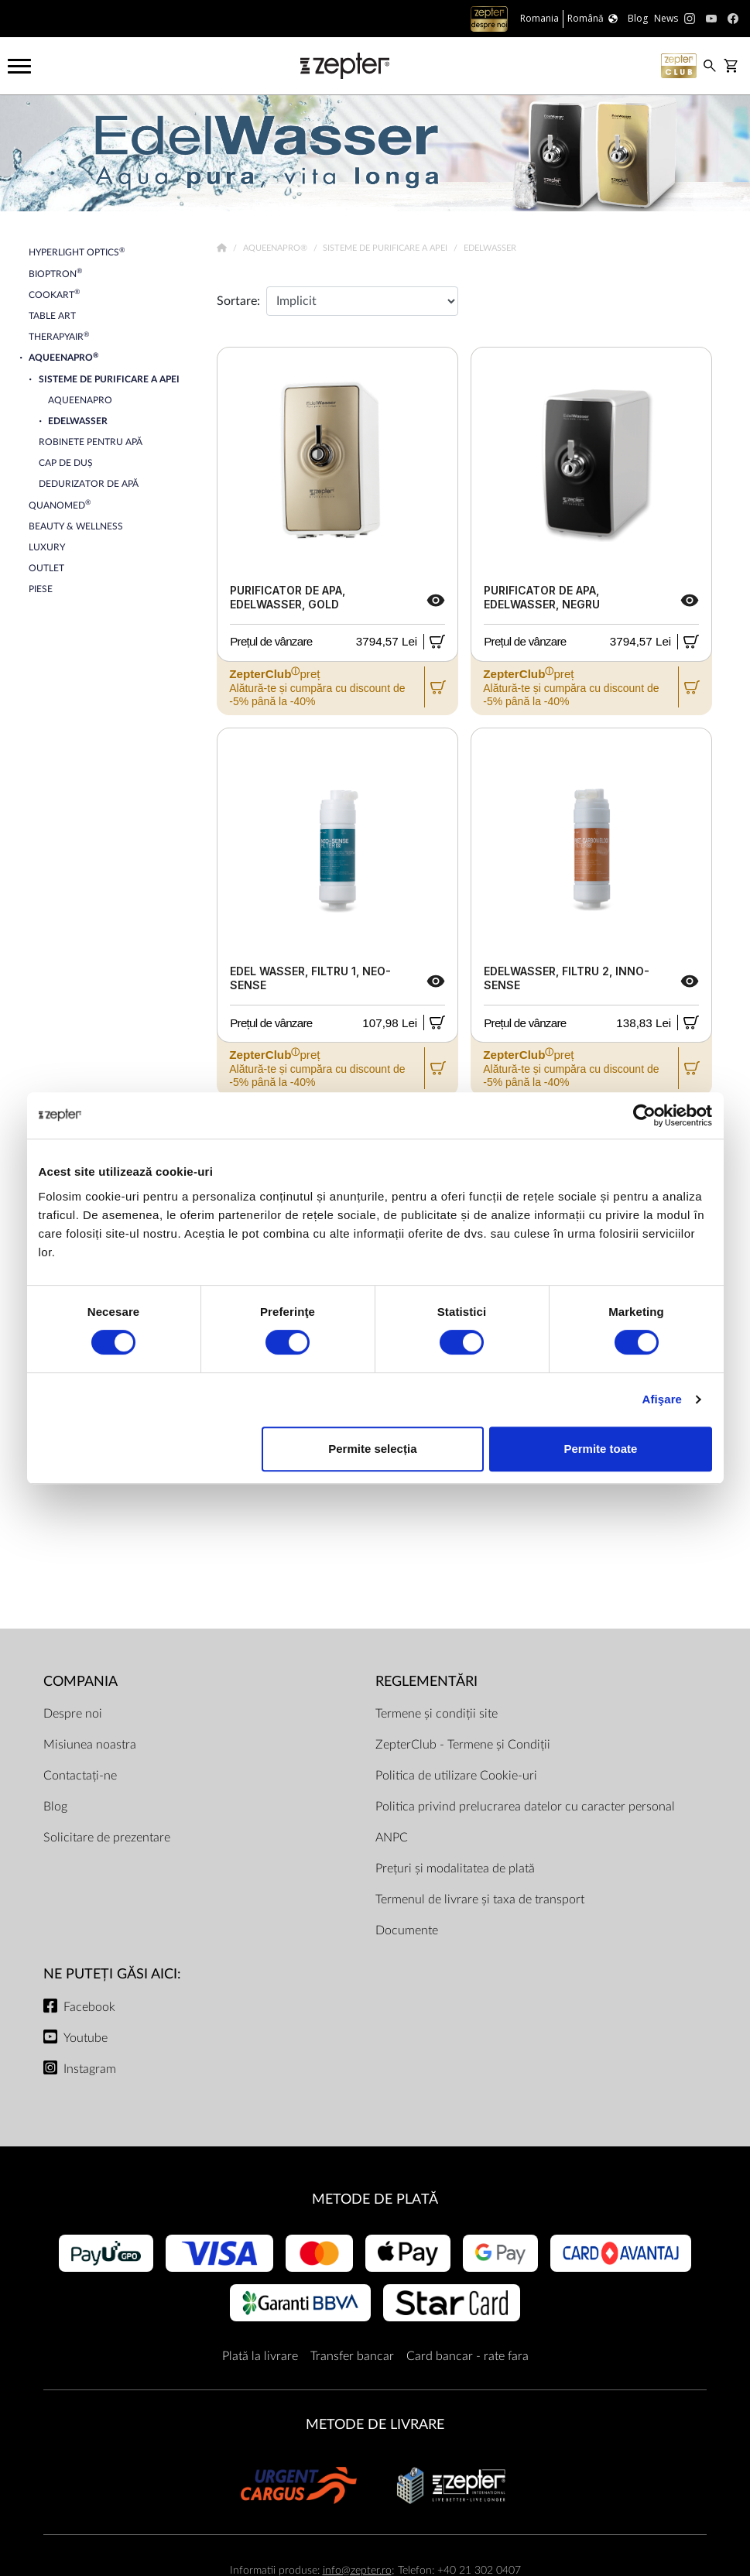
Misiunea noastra (89, 1744)
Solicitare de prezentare (106, 1837)
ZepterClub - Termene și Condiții (462, 1744)
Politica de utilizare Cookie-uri (456, 1775)
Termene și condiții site (436, 1714)
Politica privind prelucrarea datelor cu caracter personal (525, 1806)
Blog (55, 1806)
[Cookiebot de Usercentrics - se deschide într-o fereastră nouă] (644, 1115)
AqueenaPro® (276, 248)
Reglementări (426, 1681)
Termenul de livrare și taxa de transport (479, 1899)
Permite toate (600, 1448)
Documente (406, 1930)
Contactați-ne (80, 1775)
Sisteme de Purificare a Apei (386, 248)
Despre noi (72, 1714)
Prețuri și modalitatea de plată (455, 1868)
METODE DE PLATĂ (375, 2199)
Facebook (89, 2007)
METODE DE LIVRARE (375, 2424)
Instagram (89, 2069)
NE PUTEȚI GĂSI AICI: (112, 1974)
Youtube (85, 2038)
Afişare (662, 1399)
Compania (80, 1681)
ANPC (391, 1837)
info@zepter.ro (357, 2570)
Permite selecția (372, 1448)
